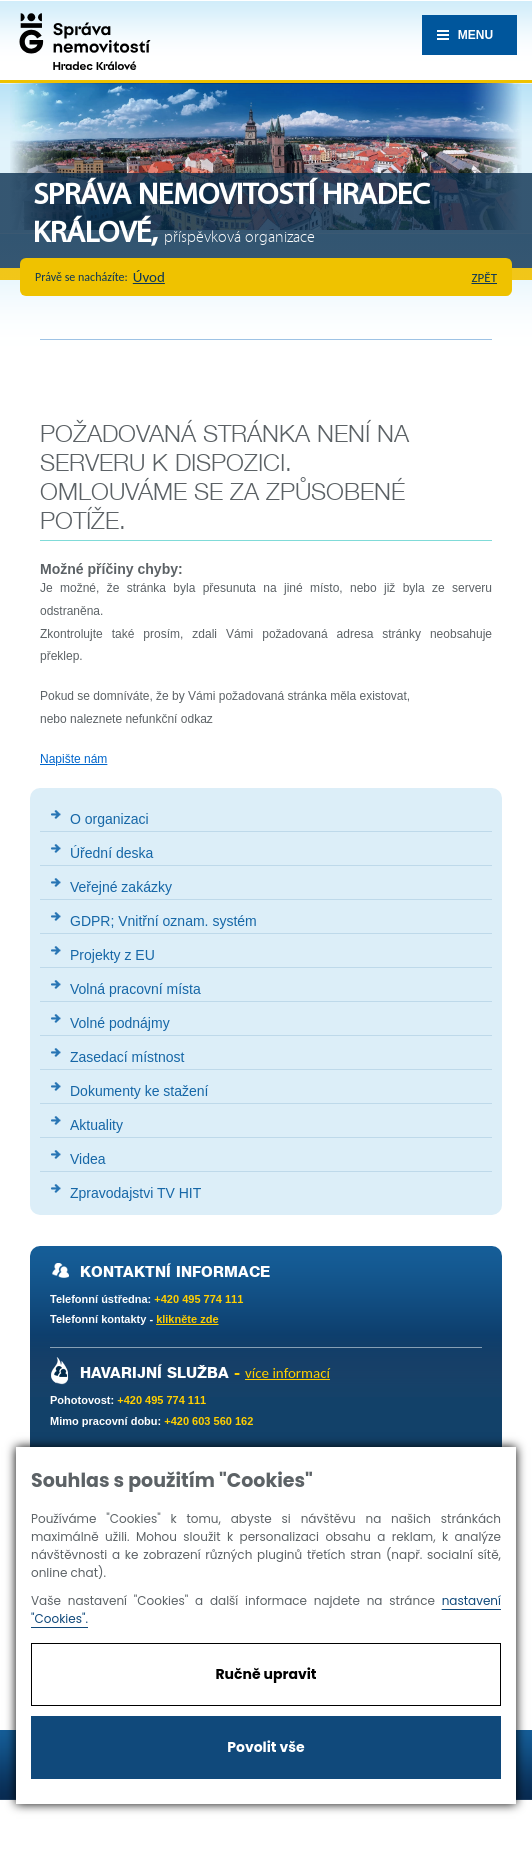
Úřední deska (111, 853)
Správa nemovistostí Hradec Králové (80, 40)
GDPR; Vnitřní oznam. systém (163, 921)
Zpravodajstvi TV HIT (135, 1193)
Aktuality (96, 1125)
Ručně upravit (265, 1674)
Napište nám (73, 759)
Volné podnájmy (120, 1023)
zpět (485, 277)
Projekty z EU (112, 955)
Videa (88, 1159)
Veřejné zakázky (121, 887)
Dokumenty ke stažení (139, 1091)
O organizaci (109, 819)
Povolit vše (265, 1747)
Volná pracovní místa (135, 989)
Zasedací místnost (127, 1057)
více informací (287, 1373)
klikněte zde (187, 1319)
